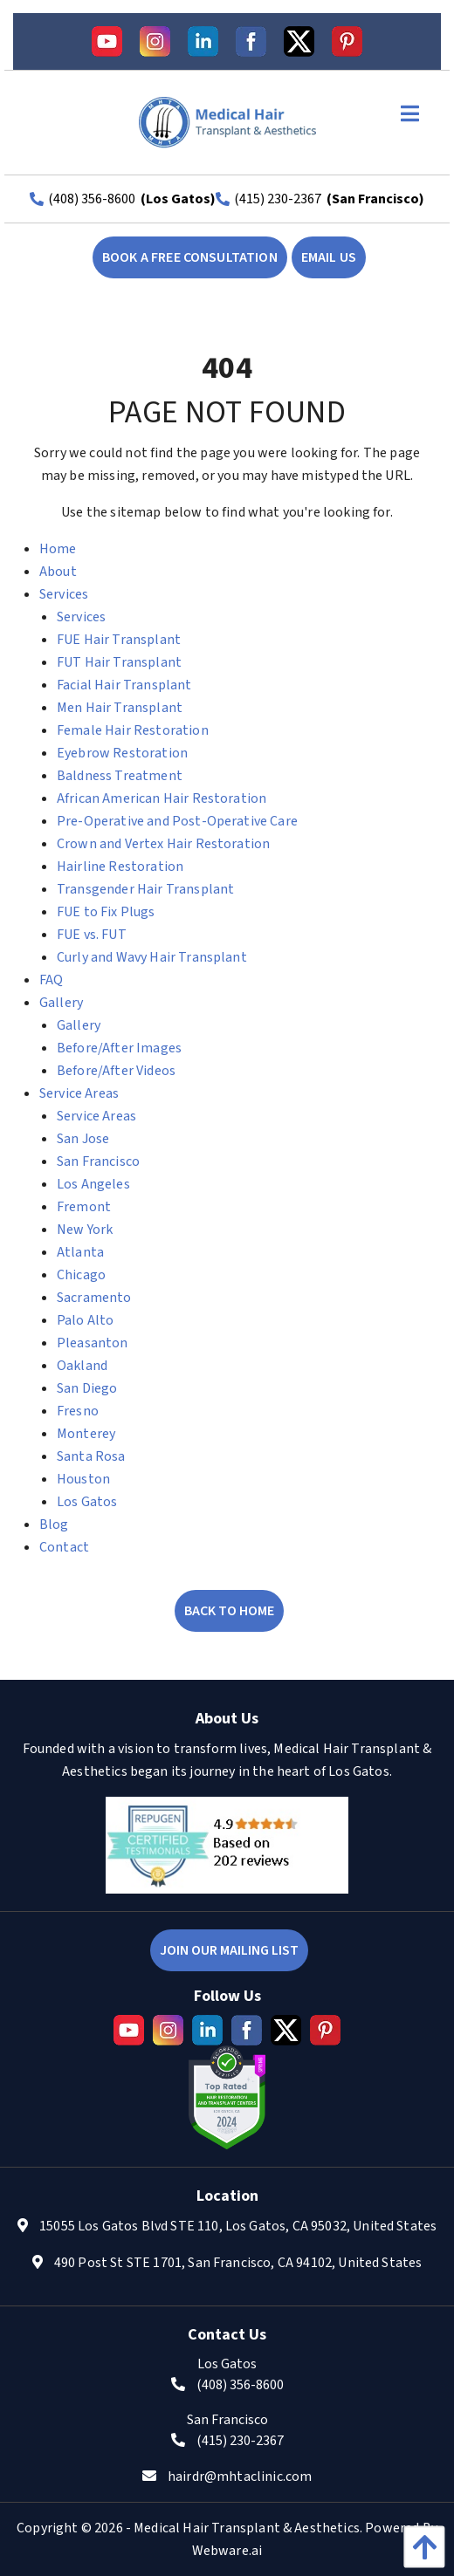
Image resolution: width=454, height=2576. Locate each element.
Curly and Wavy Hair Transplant (152, 957)
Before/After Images (119, 1048)
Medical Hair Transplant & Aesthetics (247, 2528)
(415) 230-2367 (277, 199)
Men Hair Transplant (119, 707)
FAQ (51, 980)
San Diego (87, 1388)
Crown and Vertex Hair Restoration (163, 843)
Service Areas (79, 1093)
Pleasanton (92, 1343)
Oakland (82, 1365)
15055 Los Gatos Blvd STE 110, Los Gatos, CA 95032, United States (238, 2226)
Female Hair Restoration (133, 730)
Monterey (86, 1433)
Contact (64, 1547)
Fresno (78, 1411)
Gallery (61, 1002)
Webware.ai (227, 2550)
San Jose (83, 1138)
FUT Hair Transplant (119, 662)
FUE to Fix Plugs (106, 911)
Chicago (81, 1275)
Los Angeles (93, 1184)
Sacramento (94, 1297)
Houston (83, 1479)
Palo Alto (85, 1320)
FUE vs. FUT (92, 934)
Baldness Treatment (119, 775)
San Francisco (98, 1161)
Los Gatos (87, 1501)
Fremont (84, 1206)
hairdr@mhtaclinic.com (240, 2476)
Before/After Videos (116, 1070)
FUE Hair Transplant (119, 639)
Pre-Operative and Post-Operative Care (177, 821)
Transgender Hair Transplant (145, 889)
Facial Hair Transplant (124, 685)
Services (63, 594)
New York (85, 1229)
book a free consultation (190, 257)
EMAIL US (328, 257)
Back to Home (229, 1610)
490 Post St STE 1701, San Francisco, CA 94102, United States (238, 2262)
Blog (54, 1524)
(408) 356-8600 (91, 199)
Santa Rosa (91, 1456)
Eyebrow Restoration (122, 753)
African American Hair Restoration (161, 798)
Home (58, 548)
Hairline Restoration (120, 866)
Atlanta (80, 1252)
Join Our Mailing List (229, 1950)
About (58, 571)
